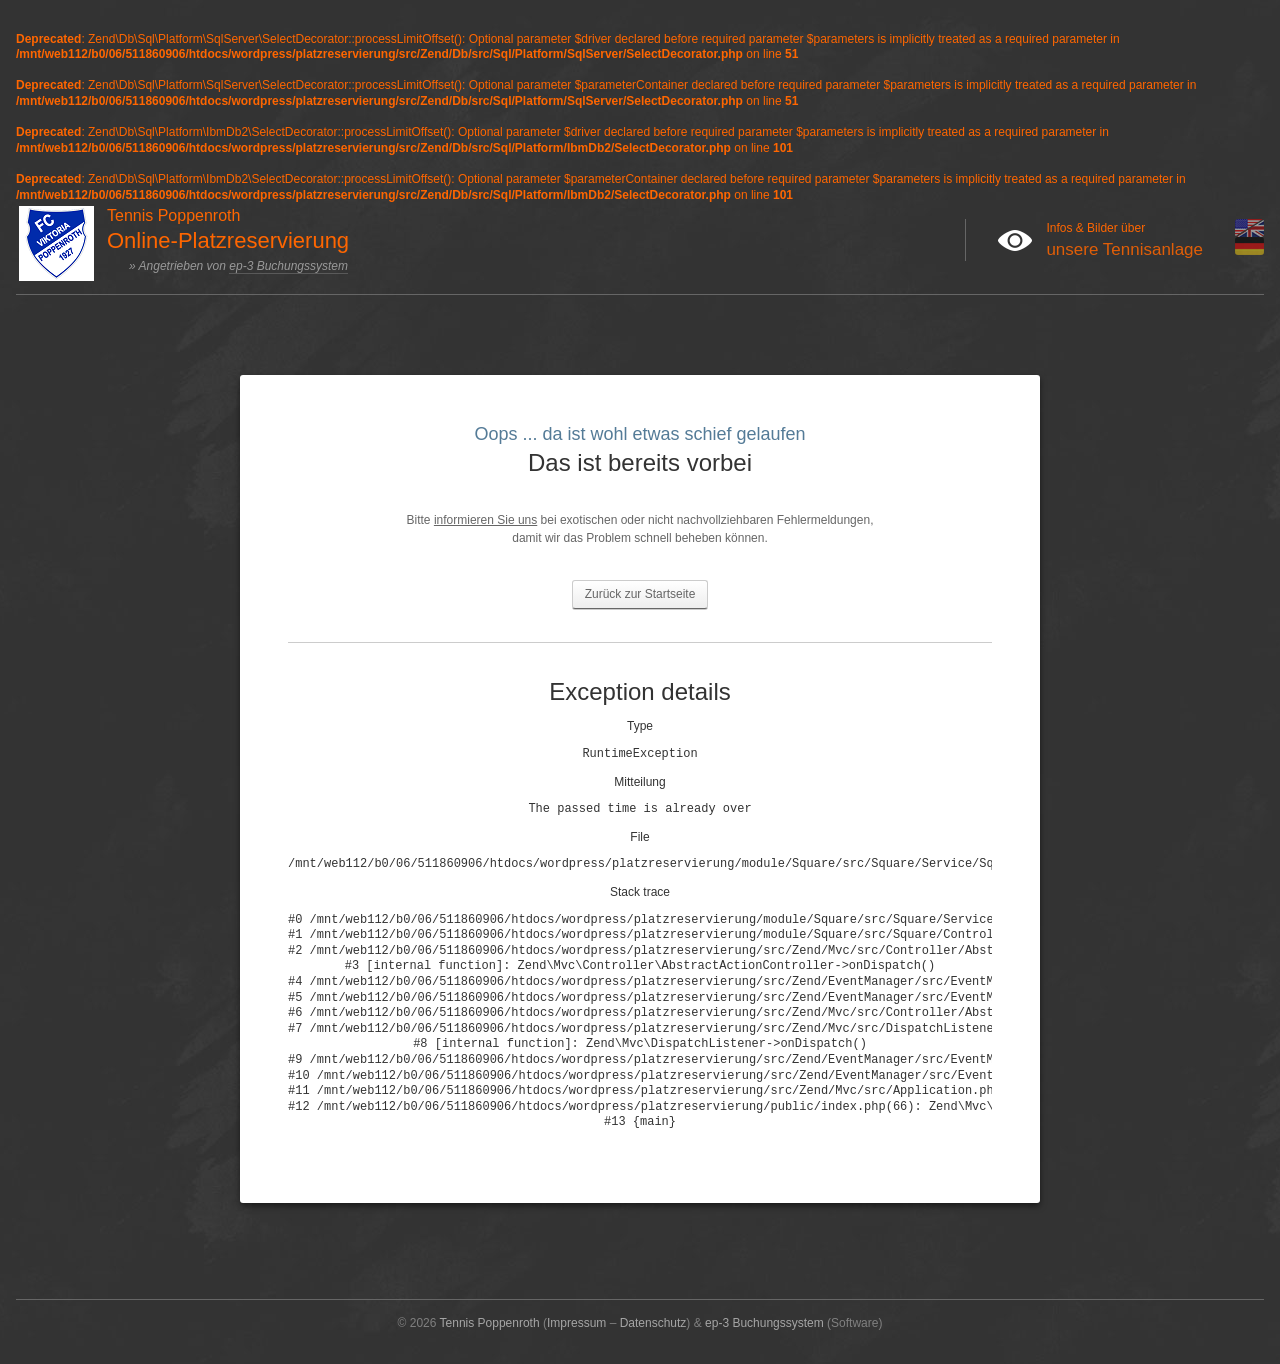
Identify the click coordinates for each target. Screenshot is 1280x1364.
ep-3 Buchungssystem (288, 266)
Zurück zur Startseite (640, 594)
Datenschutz (653, 1323)
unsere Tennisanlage (1124, 249)
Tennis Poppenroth (490, 1323)
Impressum (576, 1323)
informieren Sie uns (485, 520)
